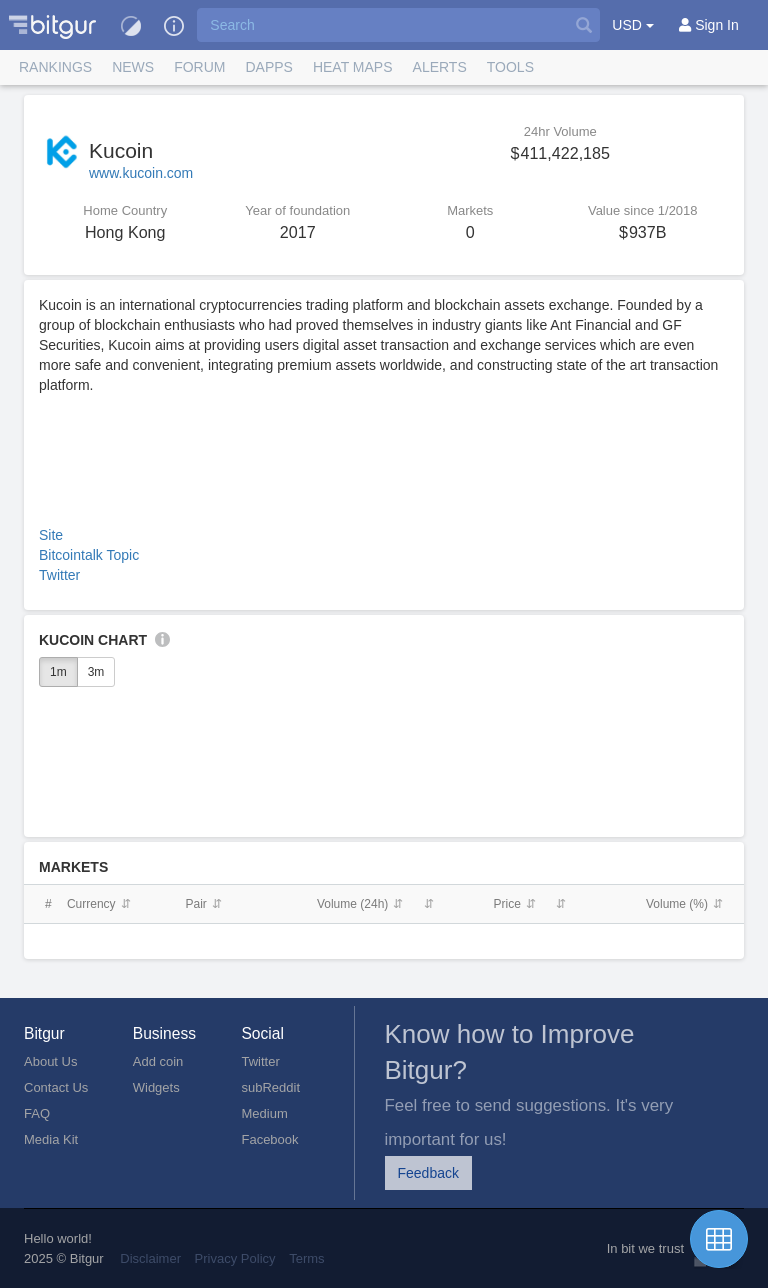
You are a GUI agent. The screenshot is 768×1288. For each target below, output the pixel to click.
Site (51, 535)
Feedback (428, 1173)
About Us (50, 1061)
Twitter (59, 575)
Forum (199, 67)
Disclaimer (150, 1258)
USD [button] (632, 25)
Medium (264, 1113)
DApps (268, 67)
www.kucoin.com (141, 173)
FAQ (37, 1113)
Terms (306, 1258)
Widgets (156, 1087)
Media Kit (51, 1139)
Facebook (269, 1139)
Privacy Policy (235, 1258)
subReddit (270, 1087)
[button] (174, 25)
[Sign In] (709, 25)
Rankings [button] (55, 67)
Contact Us (56, 1087)
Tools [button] (510, 67)
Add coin (158, 1061)
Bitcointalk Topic (89, 555)
